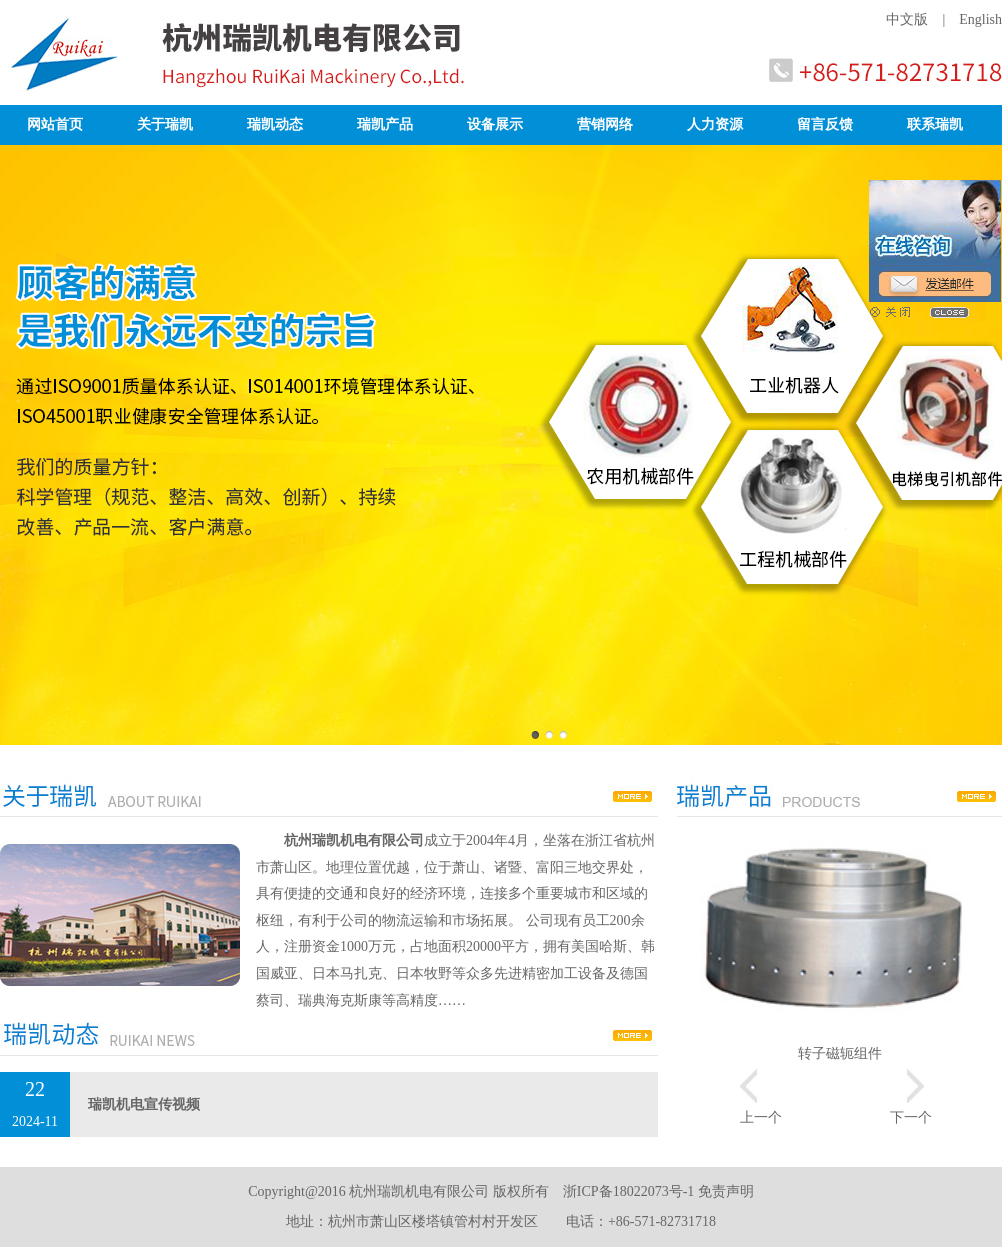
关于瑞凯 (165, 124)
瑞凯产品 (385, 124)
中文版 (907, 19)
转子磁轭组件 (840, 1053)
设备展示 (495, 124)
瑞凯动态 (275, 124)
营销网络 (605, 124)
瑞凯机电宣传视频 (144, 1104)
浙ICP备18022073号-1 (628, 1191)
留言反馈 (825, 124)
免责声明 (726, 1191)
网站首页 (55, 124)
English (980, 19)
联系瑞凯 (935, 124)
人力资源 (715, 124)
